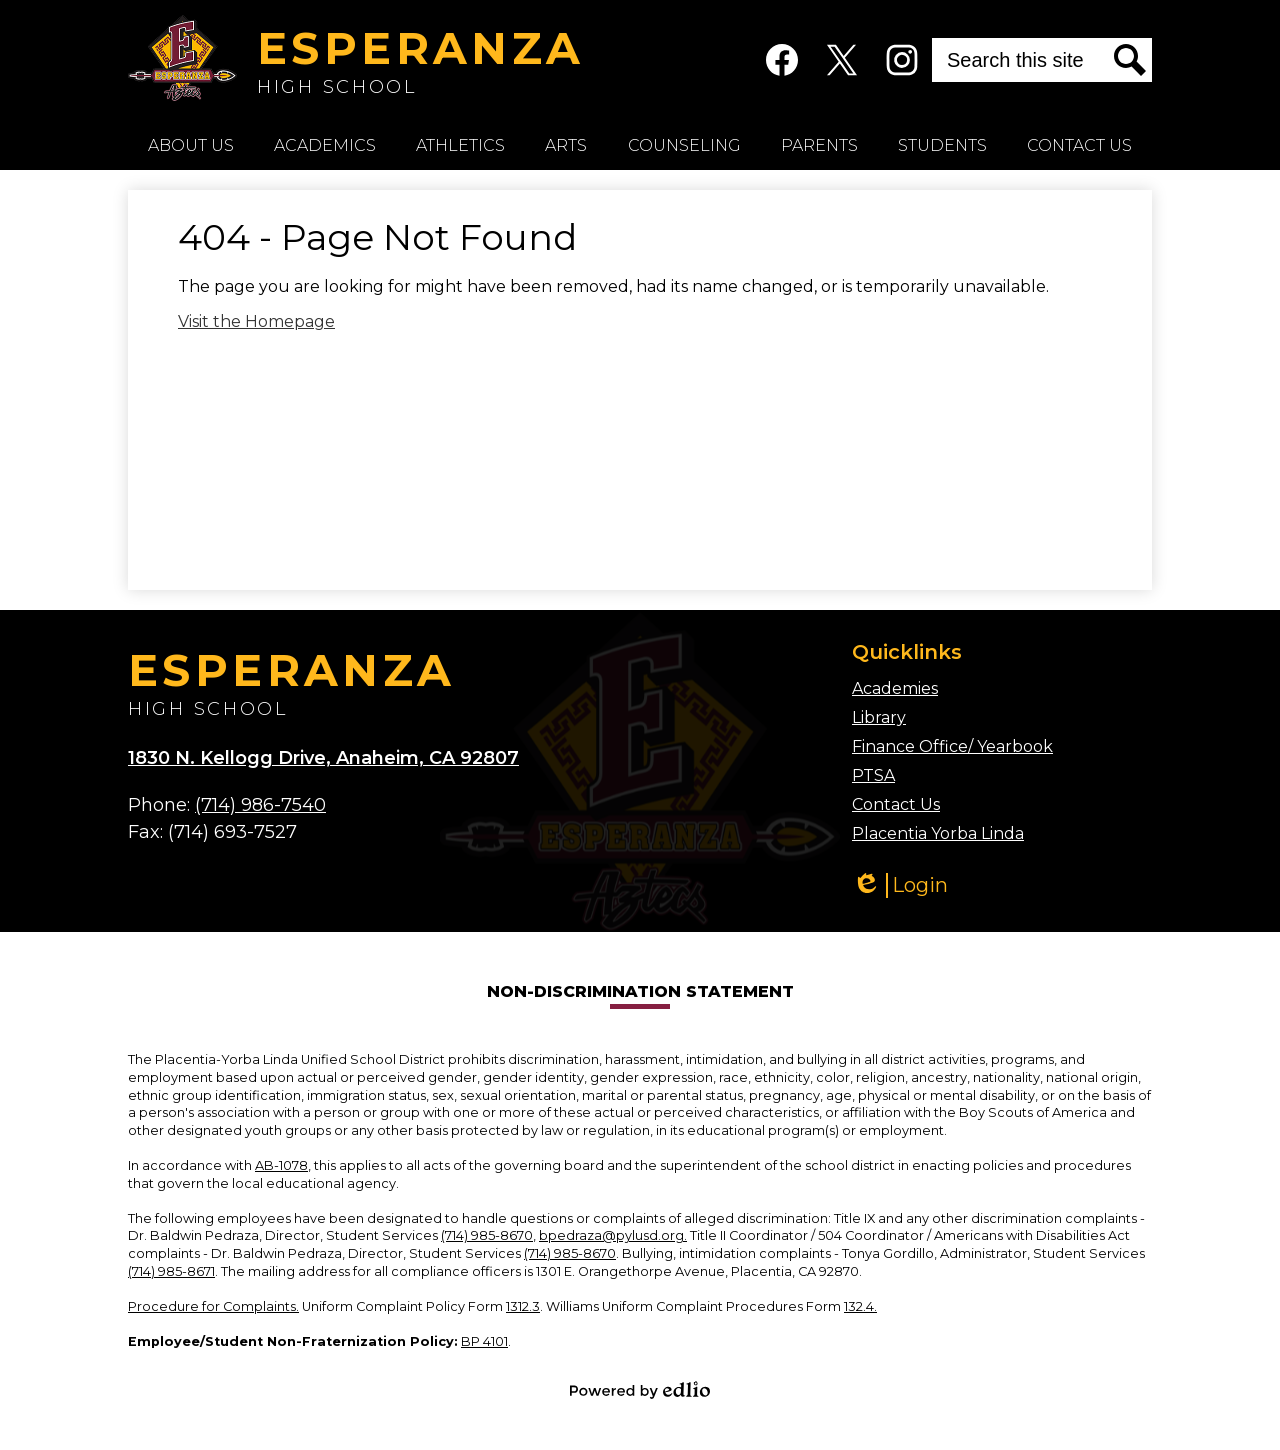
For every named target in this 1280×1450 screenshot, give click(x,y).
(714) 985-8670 (487, 1235)
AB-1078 (281, 1165)
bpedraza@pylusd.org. (613, 1235)
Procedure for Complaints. (213, 1306)
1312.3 (523, 1306)
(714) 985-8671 (171, 1271)
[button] (191, 145)
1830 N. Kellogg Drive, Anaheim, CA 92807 (323, 758)
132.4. (860, 1306)
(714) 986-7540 (260, 805)
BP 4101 (484, 1341)
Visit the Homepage (256, 321)
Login (900, 885)
